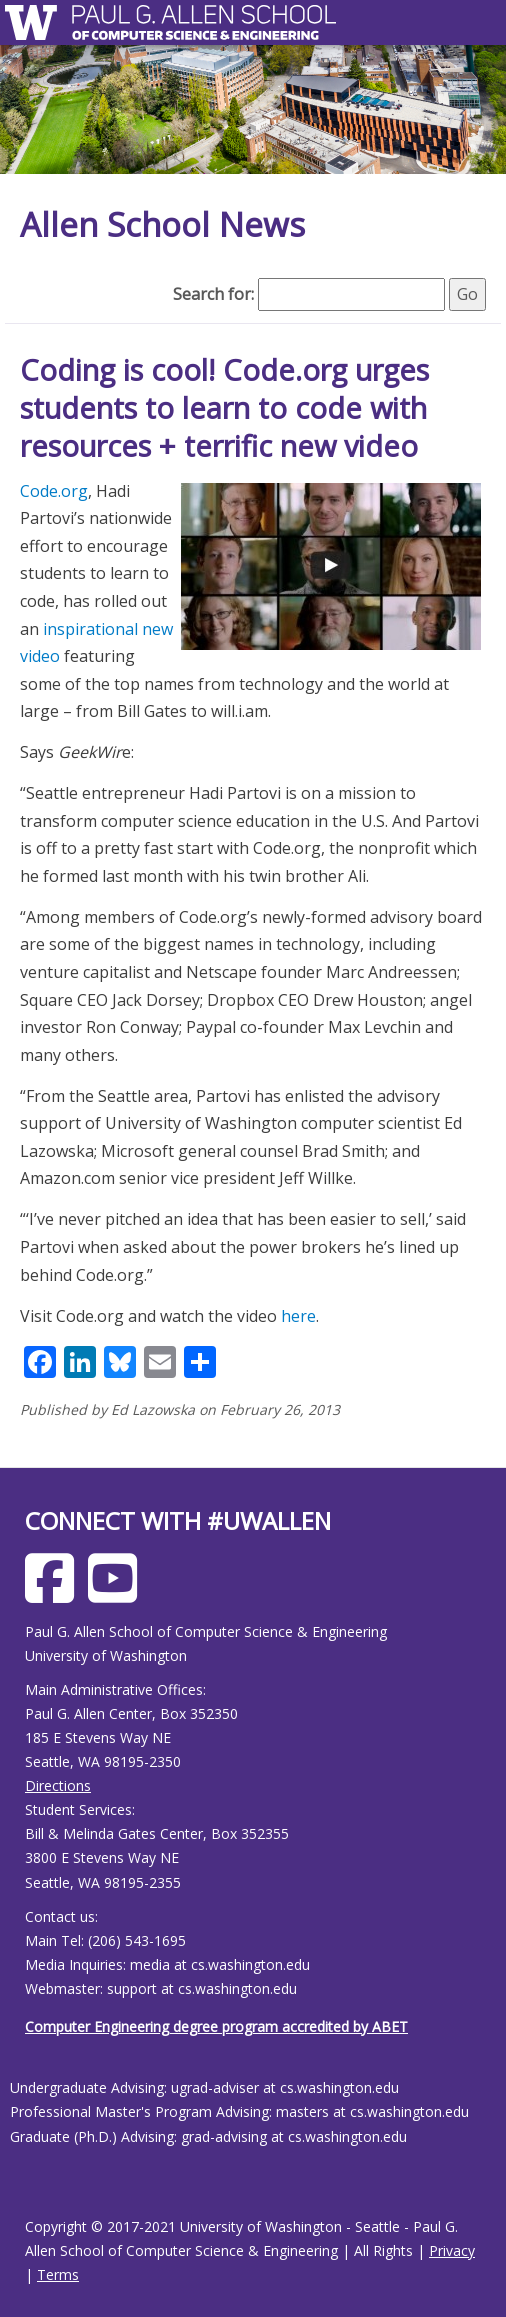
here (298, 1316)
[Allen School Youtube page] (117, 1593)
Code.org (54, 491)
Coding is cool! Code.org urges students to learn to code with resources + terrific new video (224, 407)
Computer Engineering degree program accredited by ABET (216, 2026)
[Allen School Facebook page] (54, 1593)
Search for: (213, 294)
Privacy (452, 2250)
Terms (58, 2274)
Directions (58, 1785)
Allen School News (162, 224)
